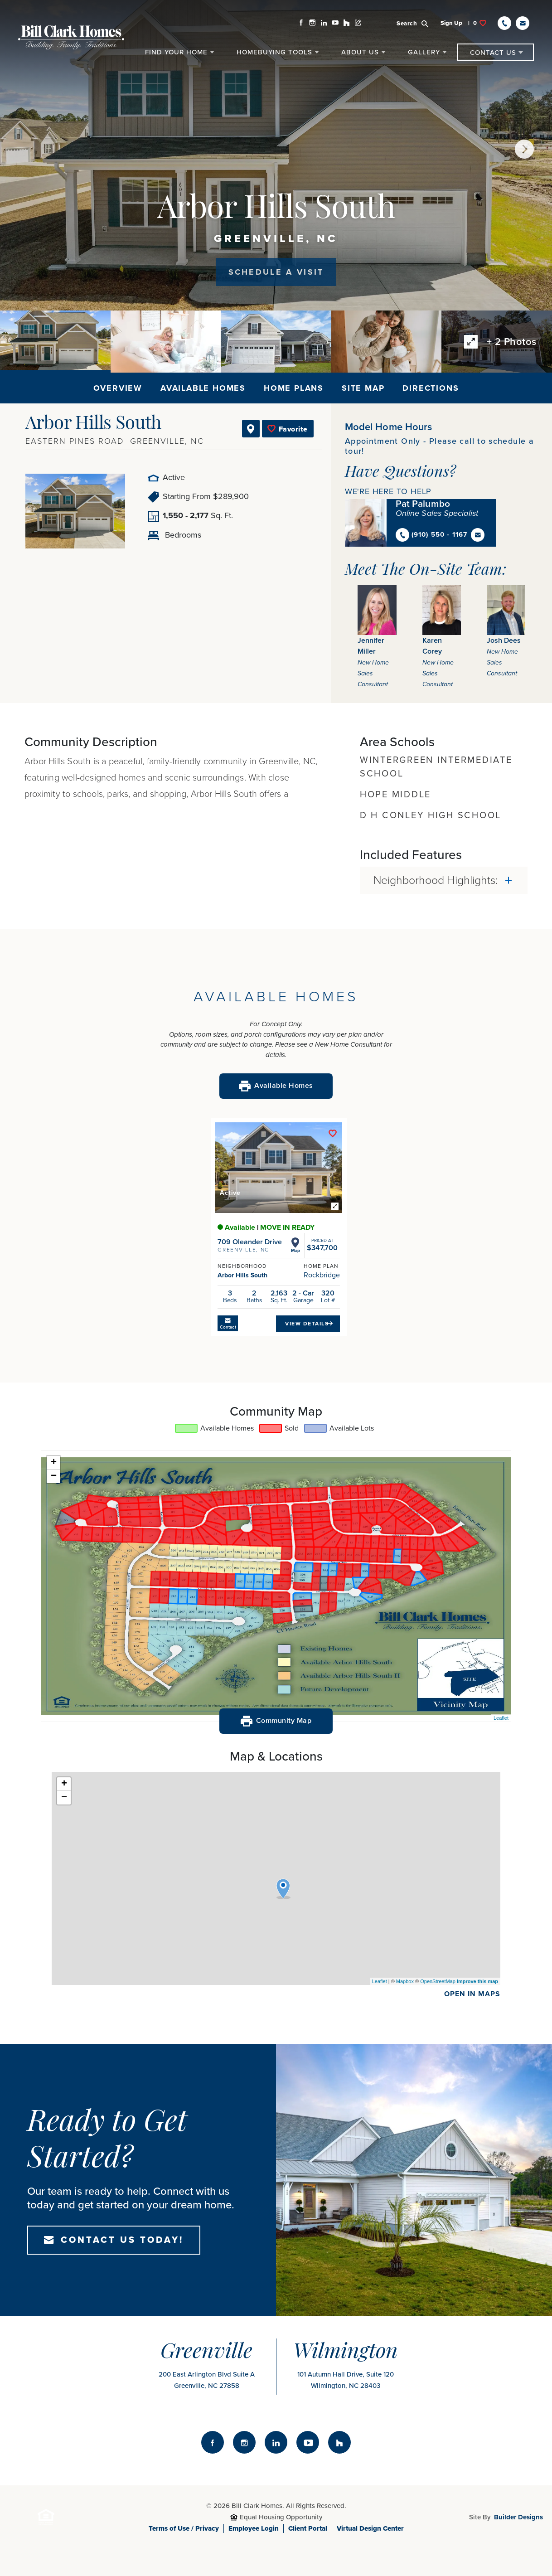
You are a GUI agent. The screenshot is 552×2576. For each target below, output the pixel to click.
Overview (117, 388)
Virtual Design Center (370, 2528)
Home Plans (294, 388)
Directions (430, 388)
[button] (418, 23)
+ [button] (54, 1463)
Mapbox (405, 1981)
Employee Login (253, 2528)
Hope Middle (395, 794)
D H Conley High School (430, 815)
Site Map (363, 388)
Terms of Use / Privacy (184, 2528)
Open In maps (472, 1994)
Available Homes (203, 388)
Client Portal (307, 2528)
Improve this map (477, 1981)
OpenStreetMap (437, 1981)
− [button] (54, 1476)
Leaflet (501, 1718)
